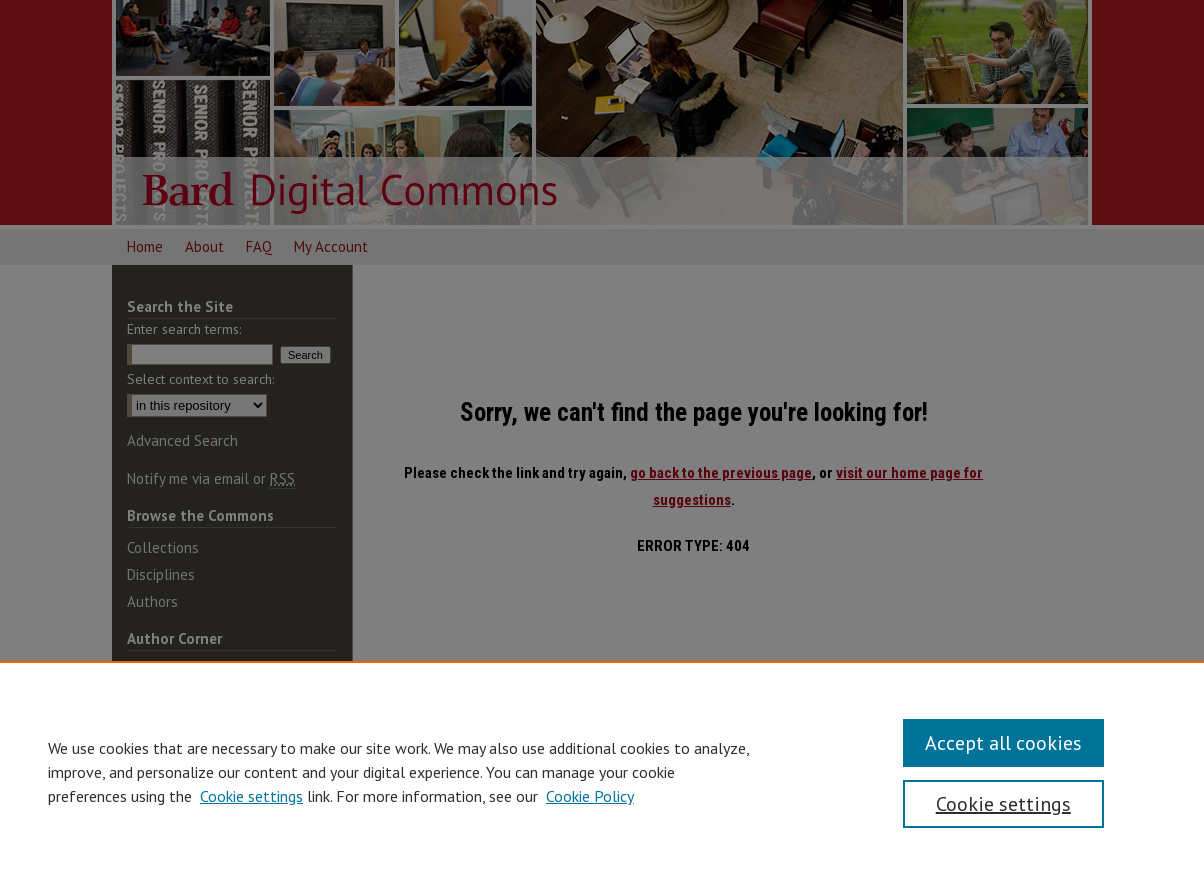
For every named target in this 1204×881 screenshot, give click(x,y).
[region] (602, 771)
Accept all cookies (1003, 743)
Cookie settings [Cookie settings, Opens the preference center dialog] (1003, 804)
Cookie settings (251, 796)
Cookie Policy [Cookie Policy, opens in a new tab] (590, 796)
